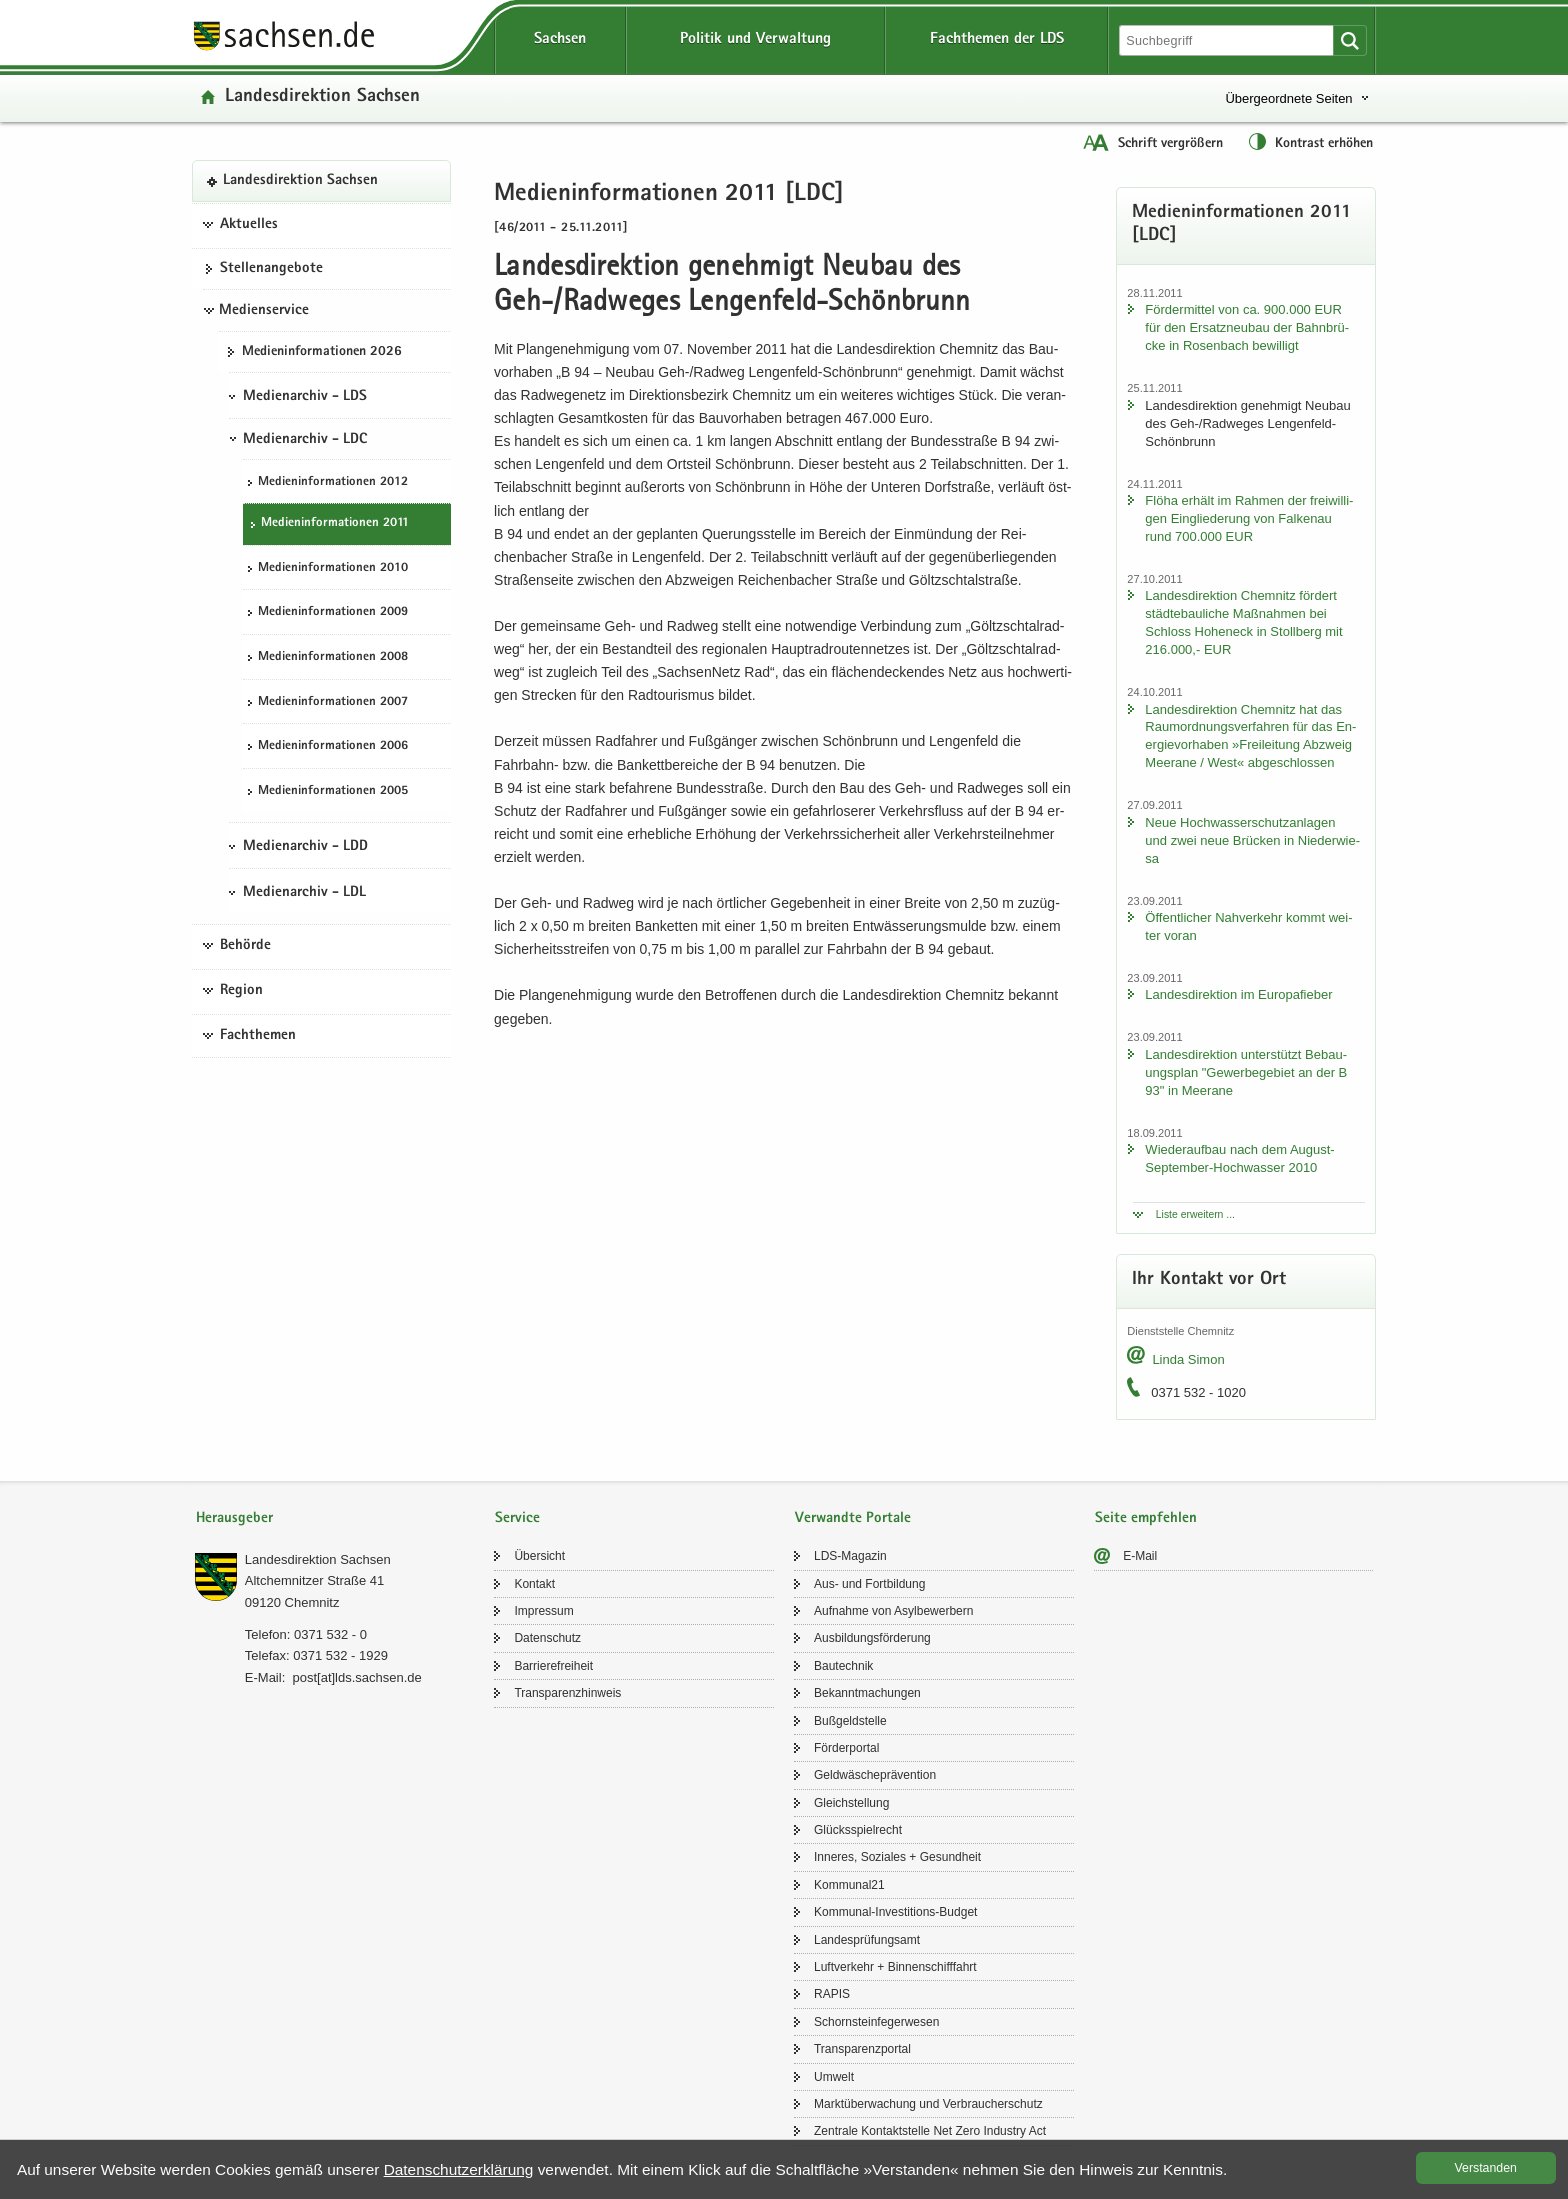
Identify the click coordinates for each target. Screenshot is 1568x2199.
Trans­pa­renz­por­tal (862, 2049)
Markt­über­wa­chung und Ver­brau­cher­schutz (928, 2104)
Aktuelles (249, 225)
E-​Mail (1140, 1556)
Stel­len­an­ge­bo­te (271, 269)
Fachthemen (258, 1036)
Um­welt (834, 2077)
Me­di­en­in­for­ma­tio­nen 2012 (333, 482)
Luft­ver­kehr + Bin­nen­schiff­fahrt (895, 1967)
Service (517, 1518)
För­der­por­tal (846, 1748)
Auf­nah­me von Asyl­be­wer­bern (893, 1611)
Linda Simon (1188, 1359)
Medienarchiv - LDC (305, 440)
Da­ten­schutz (547, 1638)
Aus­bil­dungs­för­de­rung (872, 1638)
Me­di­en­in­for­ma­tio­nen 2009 (333, 612)
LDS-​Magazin (850, 1556)
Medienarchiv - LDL (304, 893)
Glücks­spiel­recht (858, 1830)
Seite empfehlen (1146, 1518)
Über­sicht (539, 1556)
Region (241, 991)
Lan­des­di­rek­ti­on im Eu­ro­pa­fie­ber (1238, 994)
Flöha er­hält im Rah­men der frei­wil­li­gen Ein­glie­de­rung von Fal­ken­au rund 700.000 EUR (1249, 518)
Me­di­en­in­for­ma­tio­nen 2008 (333, 657)
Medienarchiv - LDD (305, 847)
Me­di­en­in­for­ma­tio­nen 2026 (322, 352)
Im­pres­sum (543, 1611)
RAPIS (832, 1994)
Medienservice (264, 311)
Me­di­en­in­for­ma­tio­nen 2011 (335, 523)
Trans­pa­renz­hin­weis (567, 1693)
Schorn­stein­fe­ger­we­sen (876, 2022)
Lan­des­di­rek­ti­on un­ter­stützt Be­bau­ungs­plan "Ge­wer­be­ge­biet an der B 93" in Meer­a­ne (1246, 1072)
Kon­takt (534, 1584)
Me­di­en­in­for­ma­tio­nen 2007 (333, 702)
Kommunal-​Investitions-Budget (895, 1912)
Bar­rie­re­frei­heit (553, 1666)
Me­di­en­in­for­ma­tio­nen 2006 (333, 746)
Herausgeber (234, 1518)
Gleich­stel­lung (851, 1803)
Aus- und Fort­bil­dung (869, 1584)
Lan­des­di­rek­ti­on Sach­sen (322, 97)
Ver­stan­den (1486, 2168)
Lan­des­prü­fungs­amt (867, 1940)
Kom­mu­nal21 (849, 1885)
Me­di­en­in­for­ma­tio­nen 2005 (333, 791)
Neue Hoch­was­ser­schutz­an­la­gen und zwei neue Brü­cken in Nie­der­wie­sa (1252, 840)
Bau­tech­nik (843, 1666)
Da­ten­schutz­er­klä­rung (459, 2169)
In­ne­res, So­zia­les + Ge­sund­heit (897, 1857)
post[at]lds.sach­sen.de (356, 1677)
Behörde (245, 946)
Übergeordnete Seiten (1288, 98)
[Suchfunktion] (1228, 40)
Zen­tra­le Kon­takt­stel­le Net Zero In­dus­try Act (930, 2131)
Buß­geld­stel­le (850, 1721)
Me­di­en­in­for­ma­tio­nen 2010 (333, 568)
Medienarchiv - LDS (305, 397)
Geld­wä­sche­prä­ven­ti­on (875, 1775)
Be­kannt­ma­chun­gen (867, 1693)
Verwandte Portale (853, 1518)
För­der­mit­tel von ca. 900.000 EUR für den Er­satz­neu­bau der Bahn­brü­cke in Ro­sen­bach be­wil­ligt (1247, 327)
